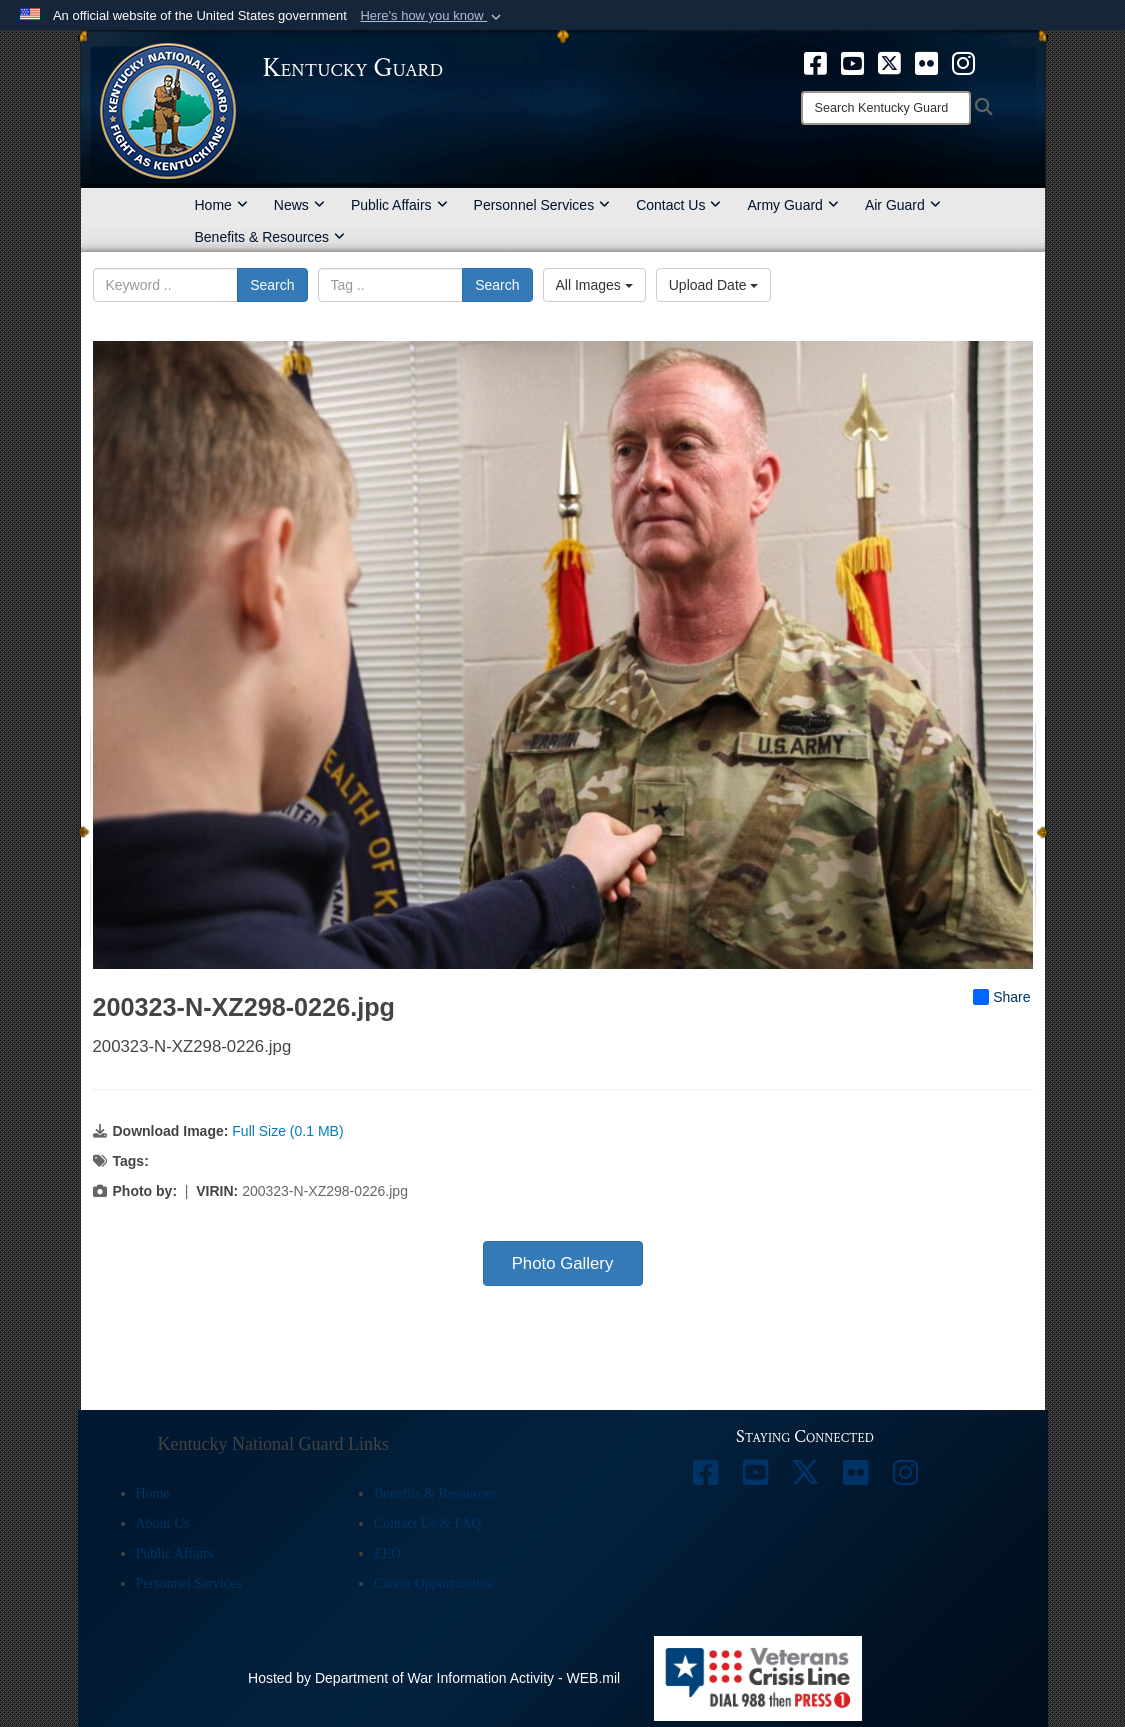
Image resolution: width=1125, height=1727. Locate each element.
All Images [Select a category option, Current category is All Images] (594, 285)
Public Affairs (399, 205)
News (299, 205)
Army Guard (792, 205)
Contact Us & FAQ (427, 1523)
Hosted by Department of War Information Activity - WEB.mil (434, 1678)
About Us (163, 1523)
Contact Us (678, 205)
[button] (432, 16)
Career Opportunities (433, 1583)
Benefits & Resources (270, 237)
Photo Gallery (563, 1263)
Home (221, 205)
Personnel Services (542, 205)
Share (1001, 997)
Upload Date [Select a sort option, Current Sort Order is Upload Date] (714, 285)
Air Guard (903, 205)
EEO (387, 1553)
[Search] (886, 108)
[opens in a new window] (815, 62)
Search (272, 285)
